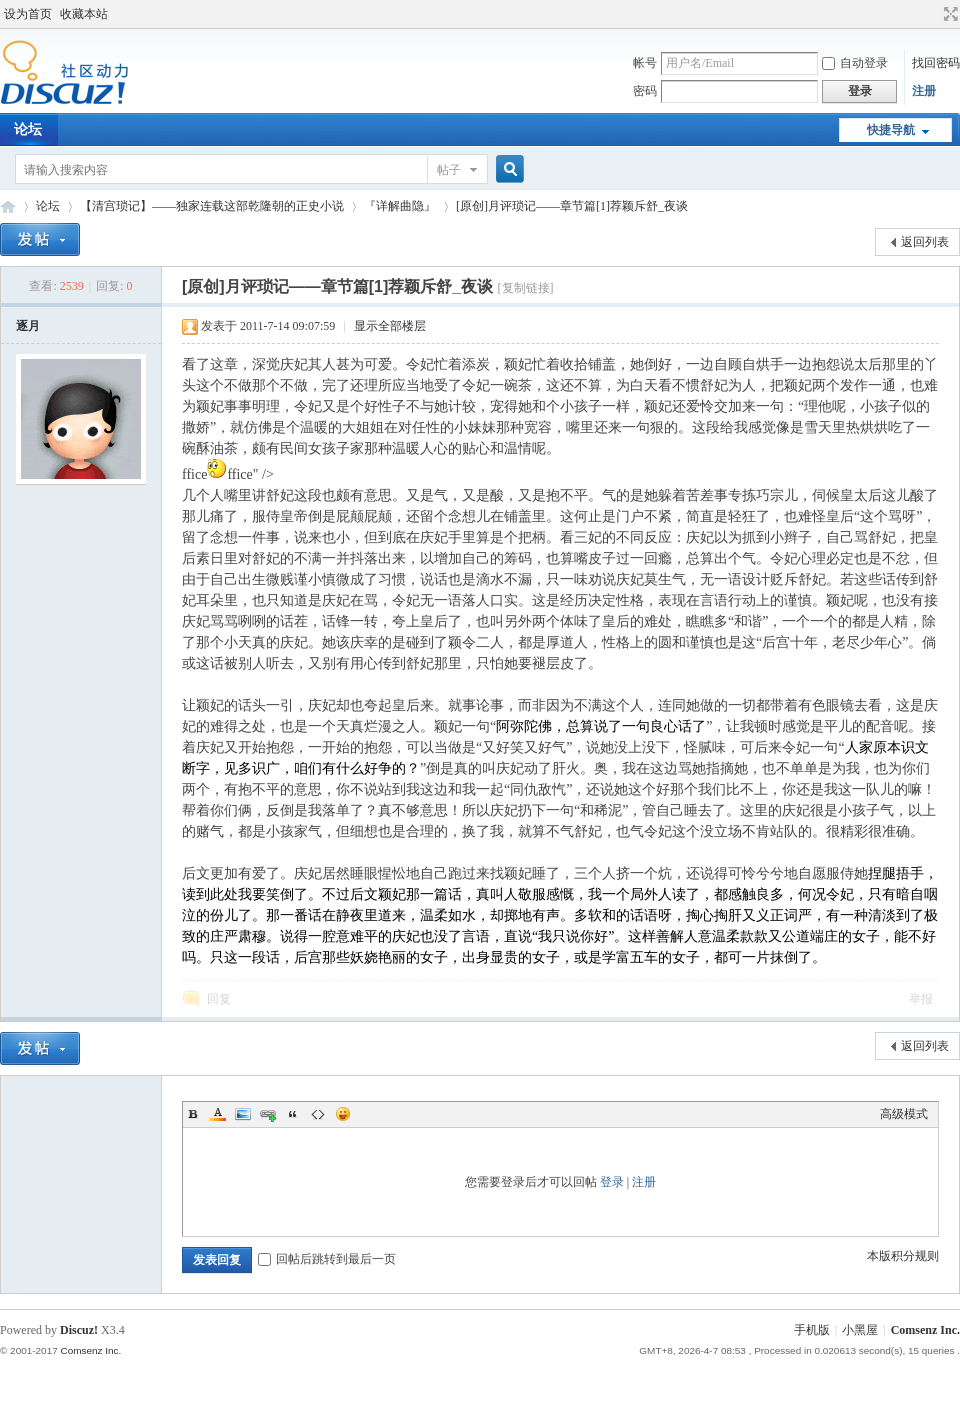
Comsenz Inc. (925, 1330)
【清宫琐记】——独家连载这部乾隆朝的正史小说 (212, 206)
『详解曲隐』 (400, 206)
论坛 (48, 206)
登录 (612, 1182)
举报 (921, 999)
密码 (645, 91)
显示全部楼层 (390, 326)
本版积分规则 (903, 1256)
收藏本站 (84, 14)
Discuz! (79, 1330)
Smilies (343, 1114)
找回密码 (936, 63)
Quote (293, 1114)
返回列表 (925, 242)
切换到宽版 (948, 14)
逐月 (28, 326)
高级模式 (904, 1114)
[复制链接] (526, 288)
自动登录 (855, 63)
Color (218, 1114)
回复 (219, 999)
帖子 (449, 170)
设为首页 (28, 14)
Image (243, 1114)
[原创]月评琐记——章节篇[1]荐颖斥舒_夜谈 (572, 206)
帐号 (645, 63)
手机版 (812, 1330)
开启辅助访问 (932, 14)
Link (268, 1114)
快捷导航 (891, 130)
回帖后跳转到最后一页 (327, 1259)
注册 (924, 91)
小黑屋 (860, 1330)
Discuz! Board (8, 206)
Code (318, 1114)
